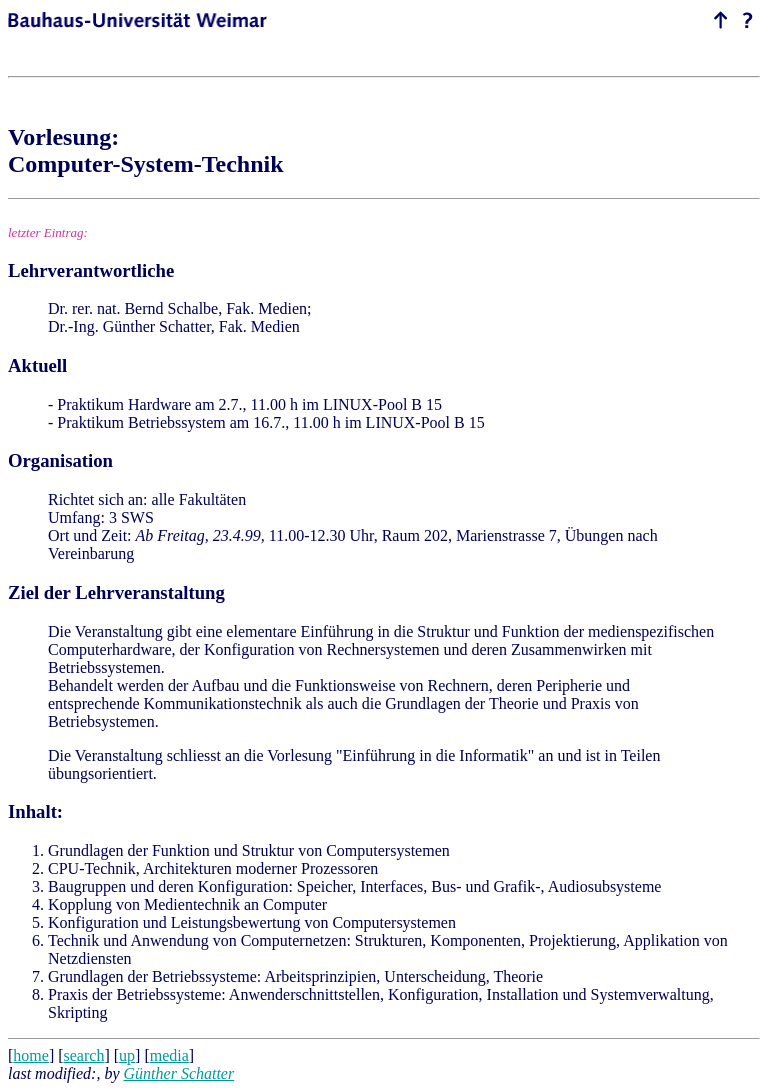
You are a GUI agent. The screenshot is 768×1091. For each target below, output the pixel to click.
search (84, 1055)
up (127, 1055)
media (169, 1055)
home (31, 1055)
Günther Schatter (179, 1073)
